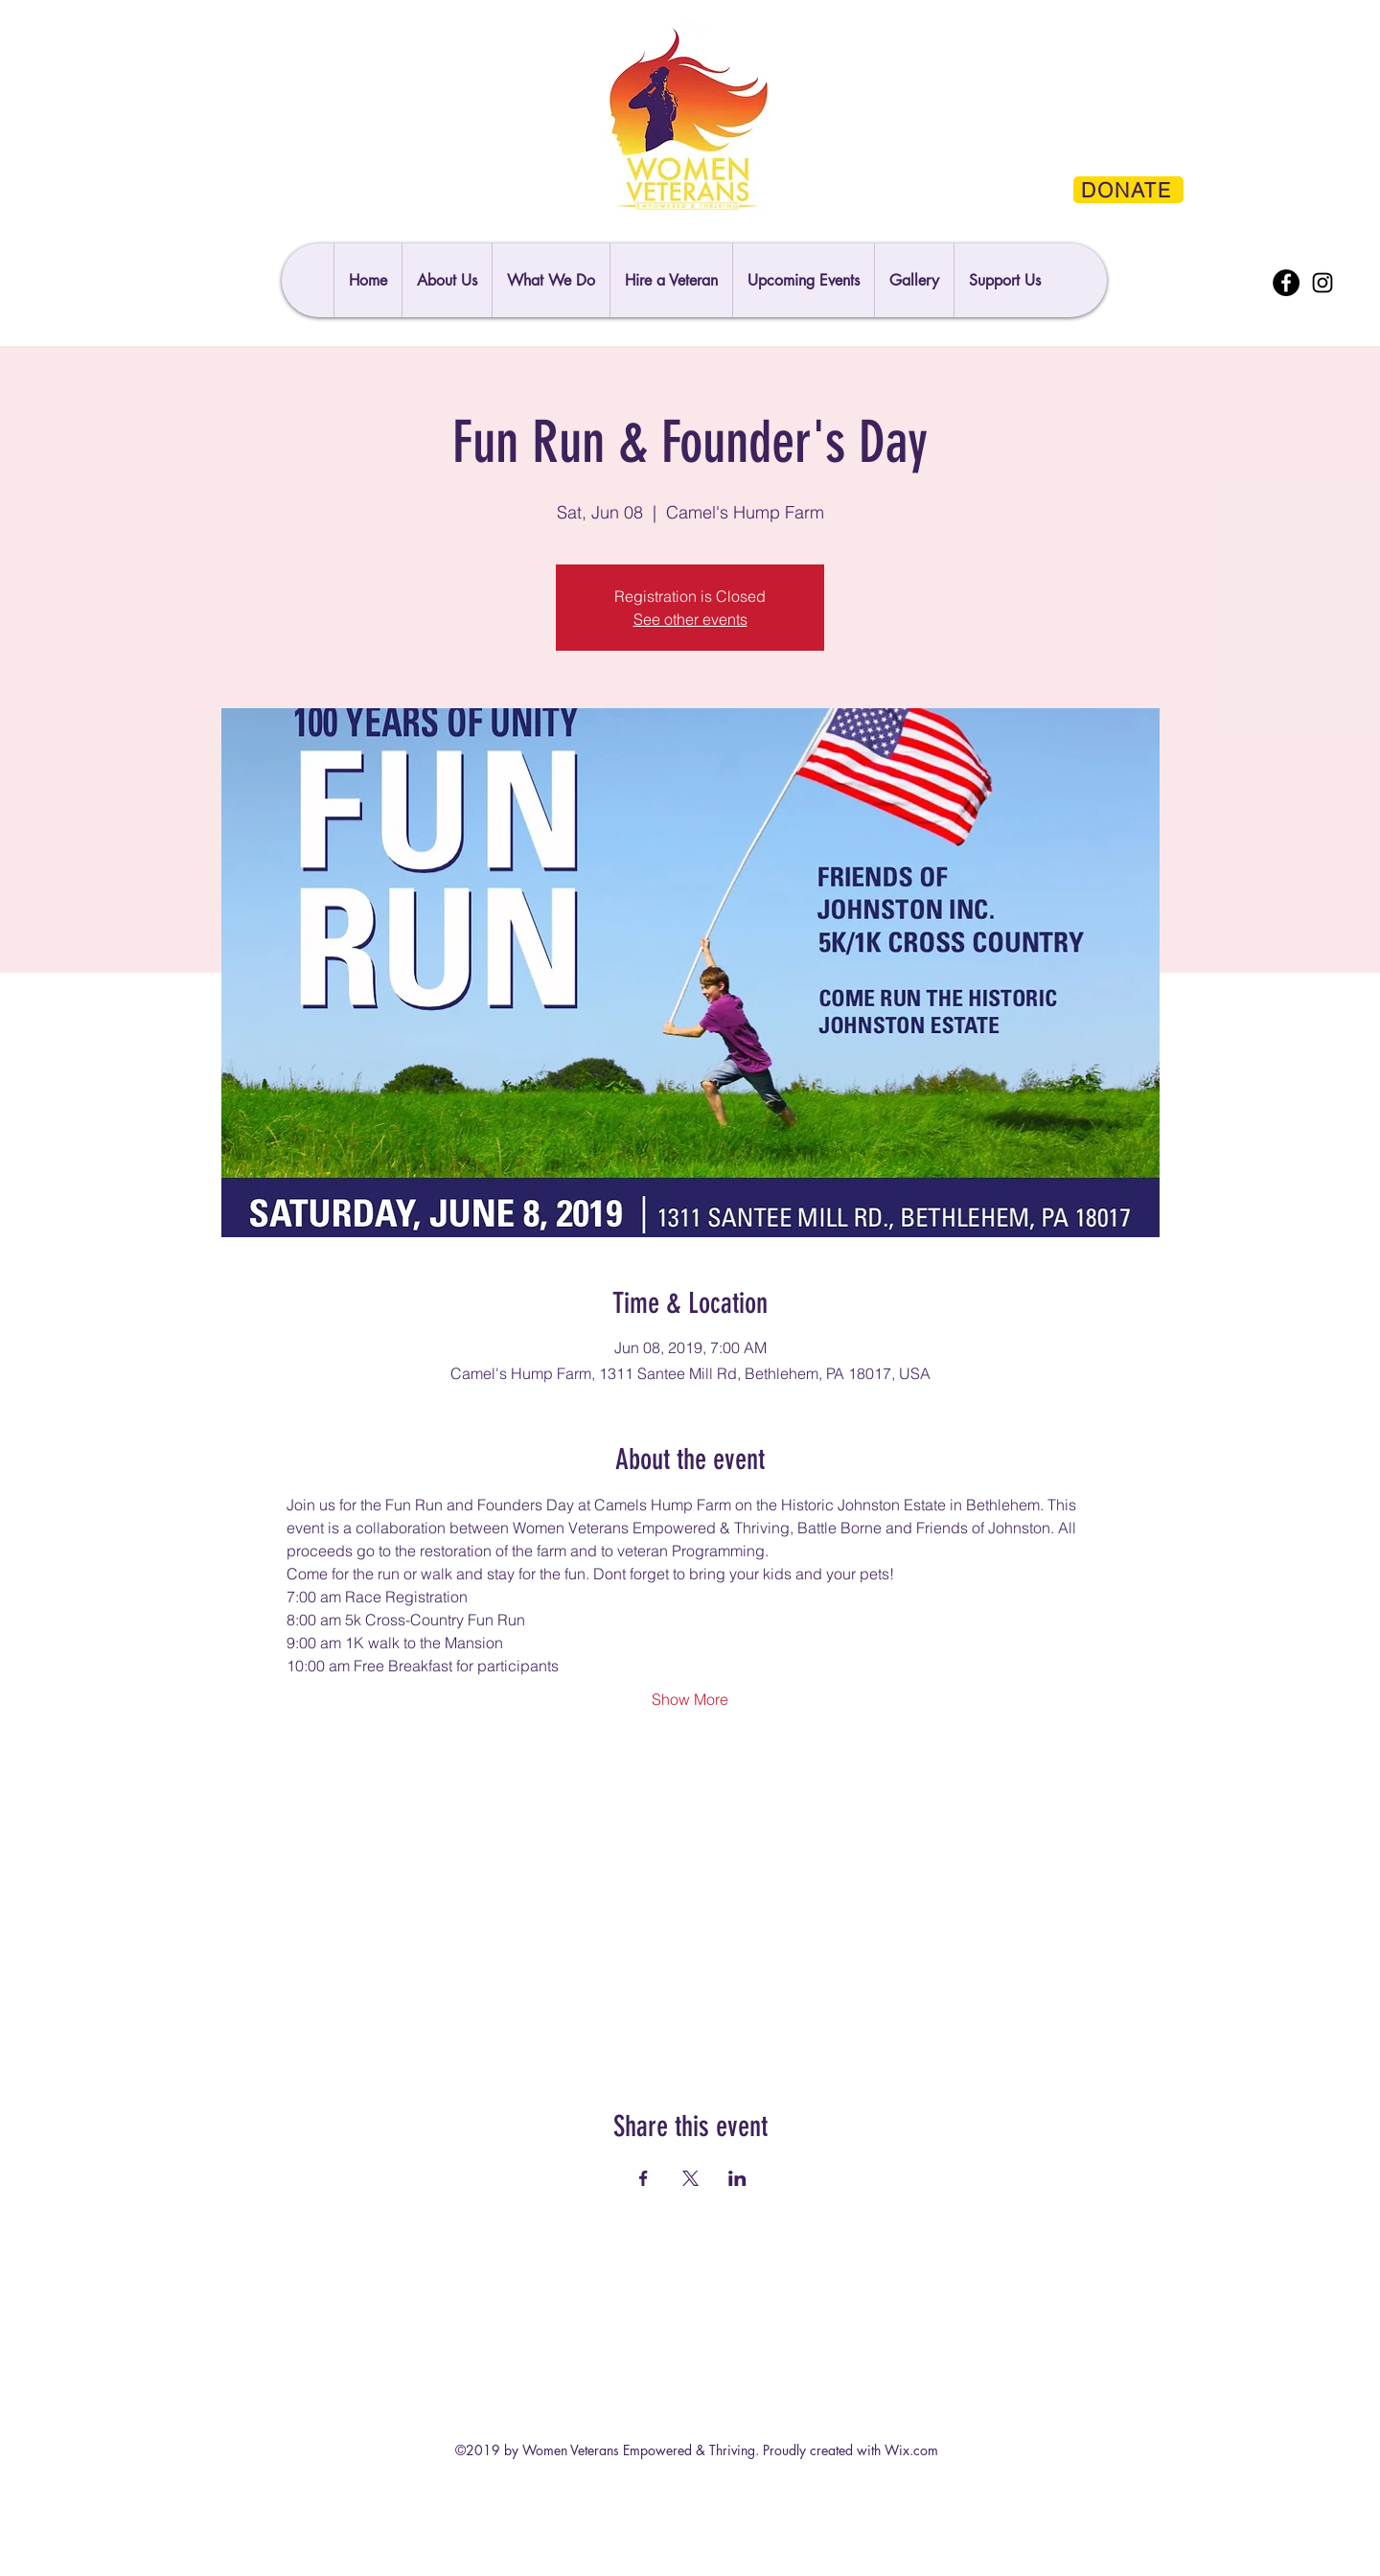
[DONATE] (1128, 189)
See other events (690, 619)
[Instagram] (1322, 282)
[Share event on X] (690, 2178)
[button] (1004, 280)
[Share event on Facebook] (643, 2178)
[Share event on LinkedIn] (737, 2178)
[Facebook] (1286, 282)
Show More (690, 1699)
